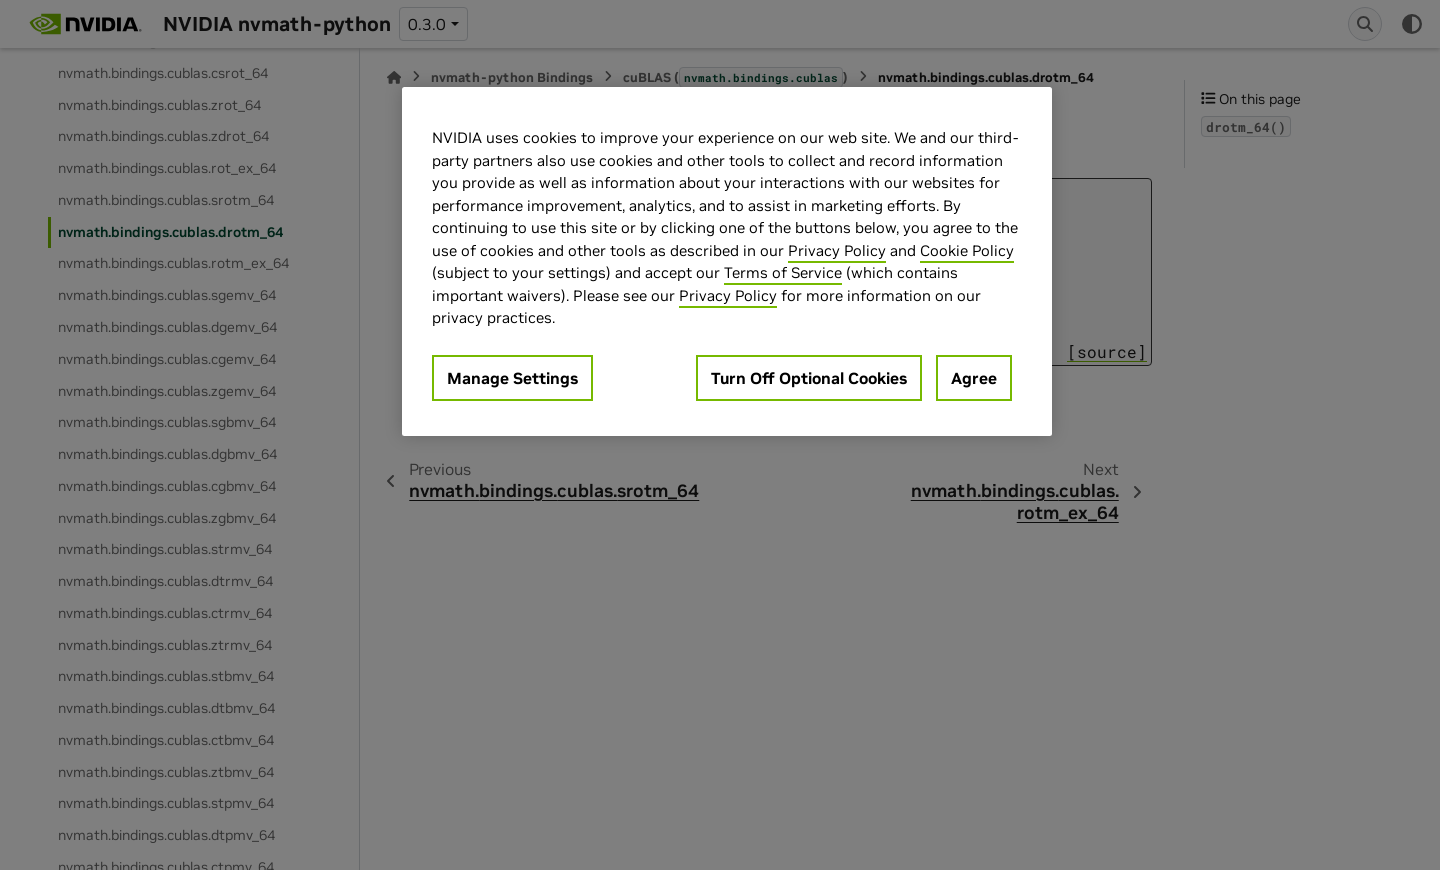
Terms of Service (783, 272)
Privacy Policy (837, 250)
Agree (974, 378)
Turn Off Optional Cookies (809, 378)
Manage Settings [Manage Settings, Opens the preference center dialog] (512, 378)
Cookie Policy (967, 250)
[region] (727, 261)
